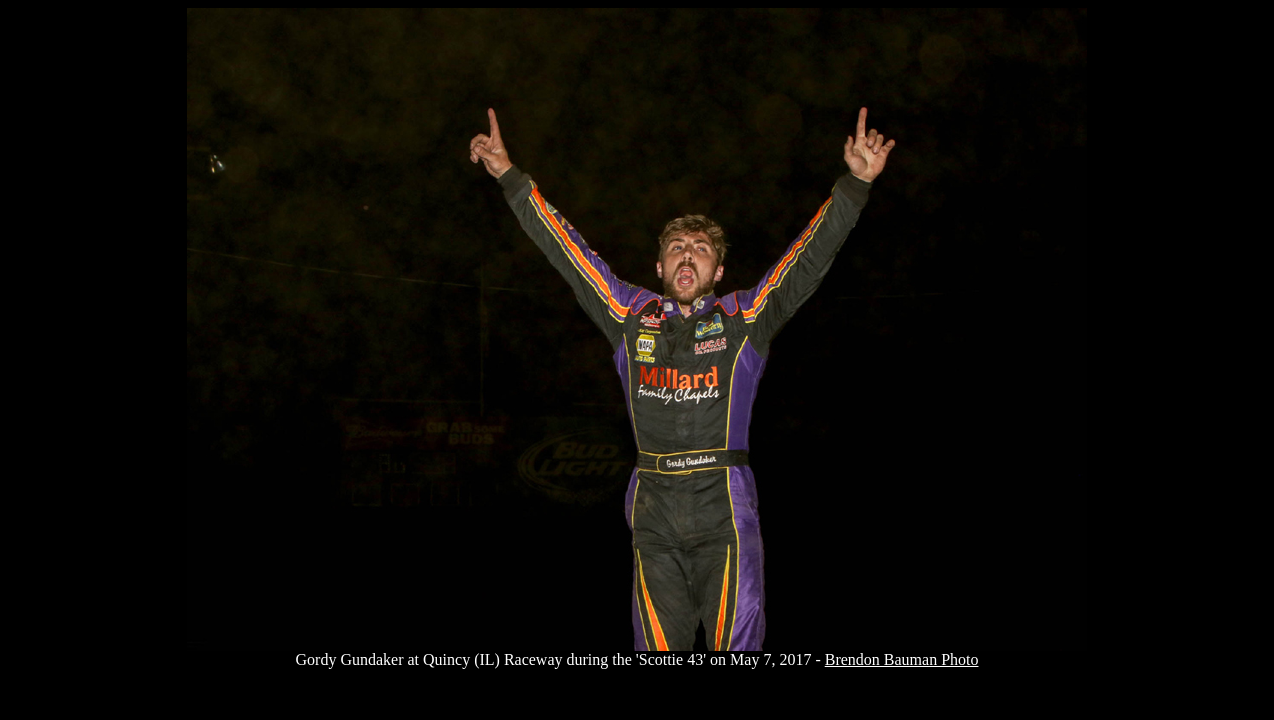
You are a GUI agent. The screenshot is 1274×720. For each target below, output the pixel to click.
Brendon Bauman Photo (902, 659)
